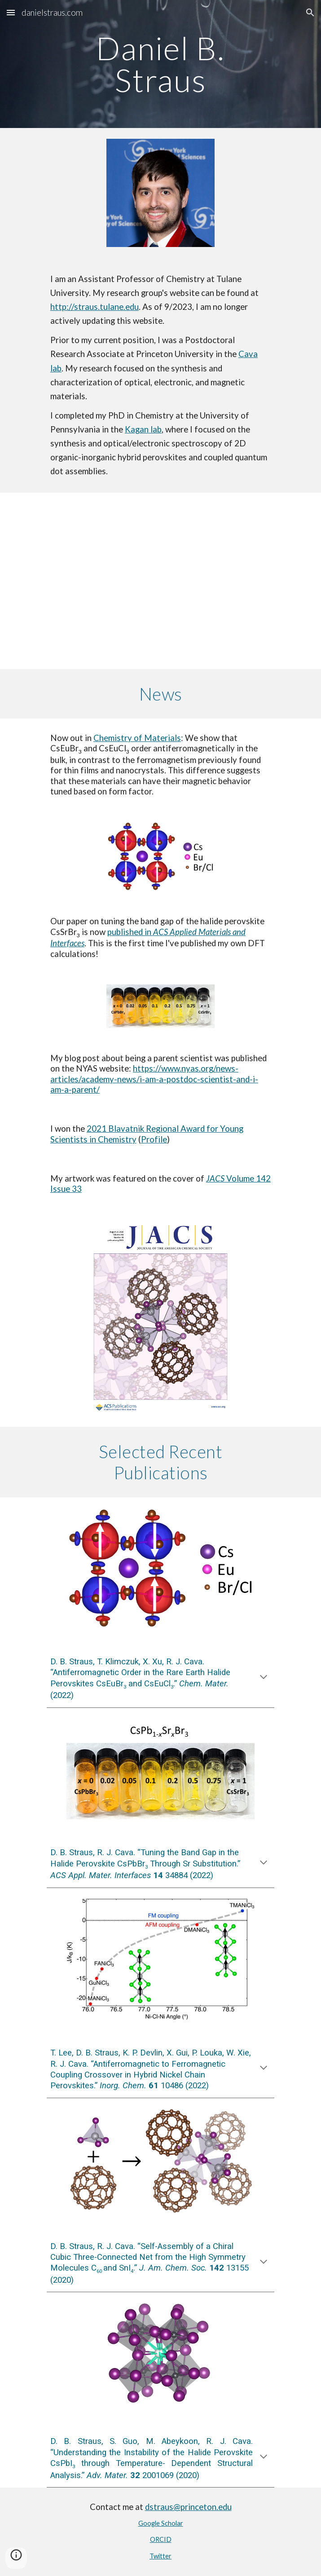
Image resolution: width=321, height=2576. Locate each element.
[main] (160, 64)
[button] (11, 12)
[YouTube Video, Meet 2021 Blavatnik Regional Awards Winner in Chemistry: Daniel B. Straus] (160, 580)
